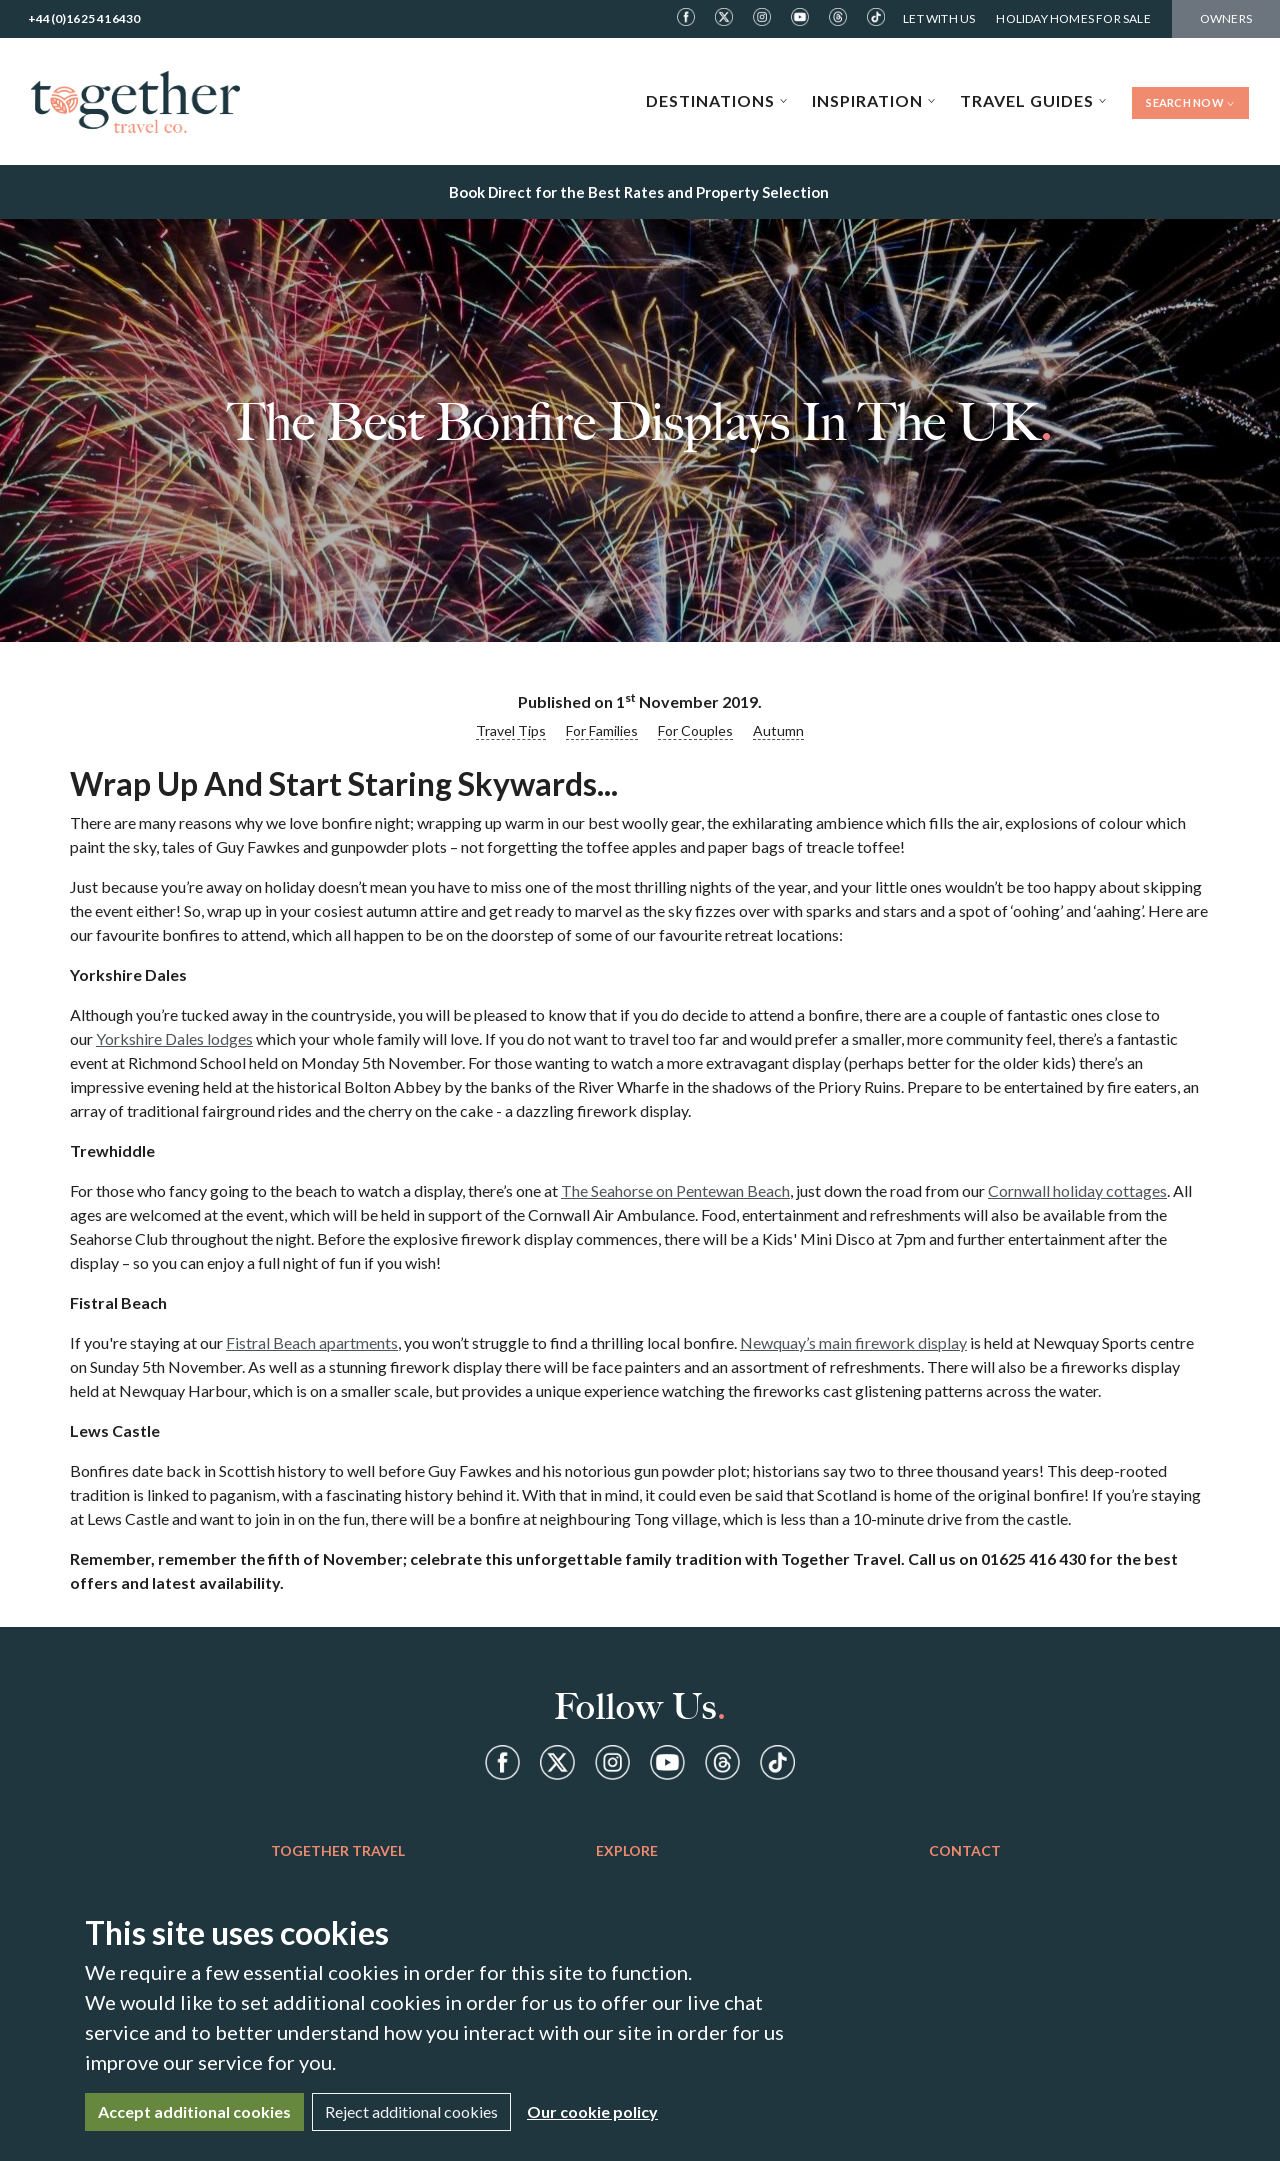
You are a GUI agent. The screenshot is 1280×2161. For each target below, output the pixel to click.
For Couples (695, 730)
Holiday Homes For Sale (1073, 18)
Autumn (778, 730)
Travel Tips (511, 730)
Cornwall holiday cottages (1077, 1190)
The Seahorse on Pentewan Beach (675, 1190)
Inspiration (874, 100)
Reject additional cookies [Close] (411, 2111)
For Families (602, 730)
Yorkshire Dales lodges (174, 1038)
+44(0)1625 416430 (84, 18)
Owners (1226, 18)
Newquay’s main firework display (853, 1342)
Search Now (1190, 102)
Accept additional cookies (194, 2111)
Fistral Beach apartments (312, 1342)
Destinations (717, 100)
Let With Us (939, 18)
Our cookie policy (592, 2111)
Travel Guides (1033, 100)
